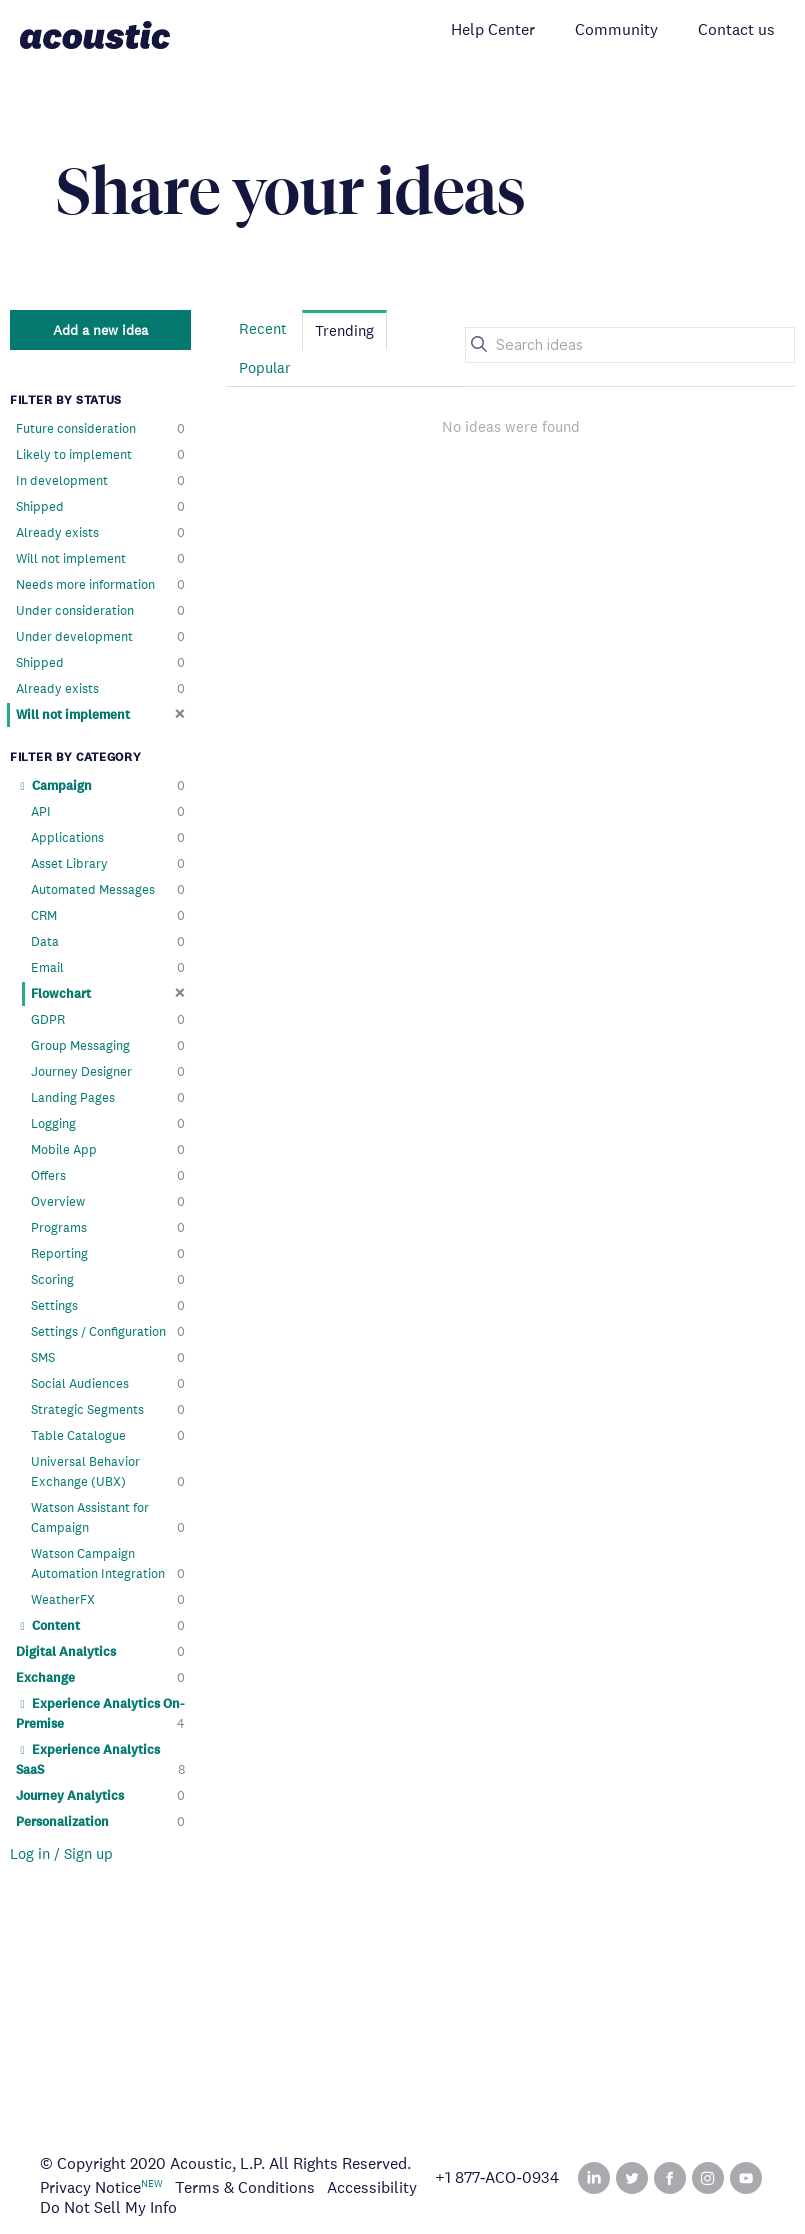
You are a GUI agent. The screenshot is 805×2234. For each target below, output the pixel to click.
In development (100, 481)
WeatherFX (108, 1600)
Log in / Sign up (61, 1853)
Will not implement (100, 559)
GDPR (108, 1020)
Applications (108, 838)
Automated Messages (108, 890)
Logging (108, 1124)
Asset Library (108, 864)
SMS (108, 1358)
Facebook (670, 2178)
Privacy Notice (90, 2187)
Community (616, 29)
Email (108, 968)
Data (108, 942)
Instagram (708, 2178)
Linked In (594, 2178)
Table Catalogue (108, 1436)
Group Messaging (108, 1046)
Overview (108, 1202)
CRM (108, 916)
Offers (108, 1176)
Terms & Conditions (245, 2187)
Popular (265, 367)
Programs (108, 1228)
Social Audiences (108, 1384)
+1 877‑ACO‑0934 (497, 2178)
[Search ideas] (630, 345)
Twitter (632, 2178)
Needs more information (100, 585)
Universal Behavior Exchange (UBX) (108, 1472)
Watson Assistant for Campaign (108, 1518)
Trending (344, 330)
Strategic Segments (108, 1410)
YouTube (746, 2178)
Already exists (100, 533)
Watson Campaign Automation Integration (108, 1564)
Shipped (100, 507)
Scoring (108, 1280)
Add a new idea (100, 330)
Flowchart (108, 993)
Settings (108, 1306)
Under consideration (100, 611)
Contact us (736, 29)
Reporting (108, 1254)
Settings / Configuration (108, 1332)
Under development (100, 637)
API (108, 812)
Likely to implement (100, 455)
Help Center (493, 29)
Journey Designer (108, 1072)
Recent (263, 328)
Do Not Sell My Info (108, 2207)
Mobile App (108, 1150)
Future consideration (100, 429)
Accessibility (372, 2187)
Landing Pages (108, 1098)
